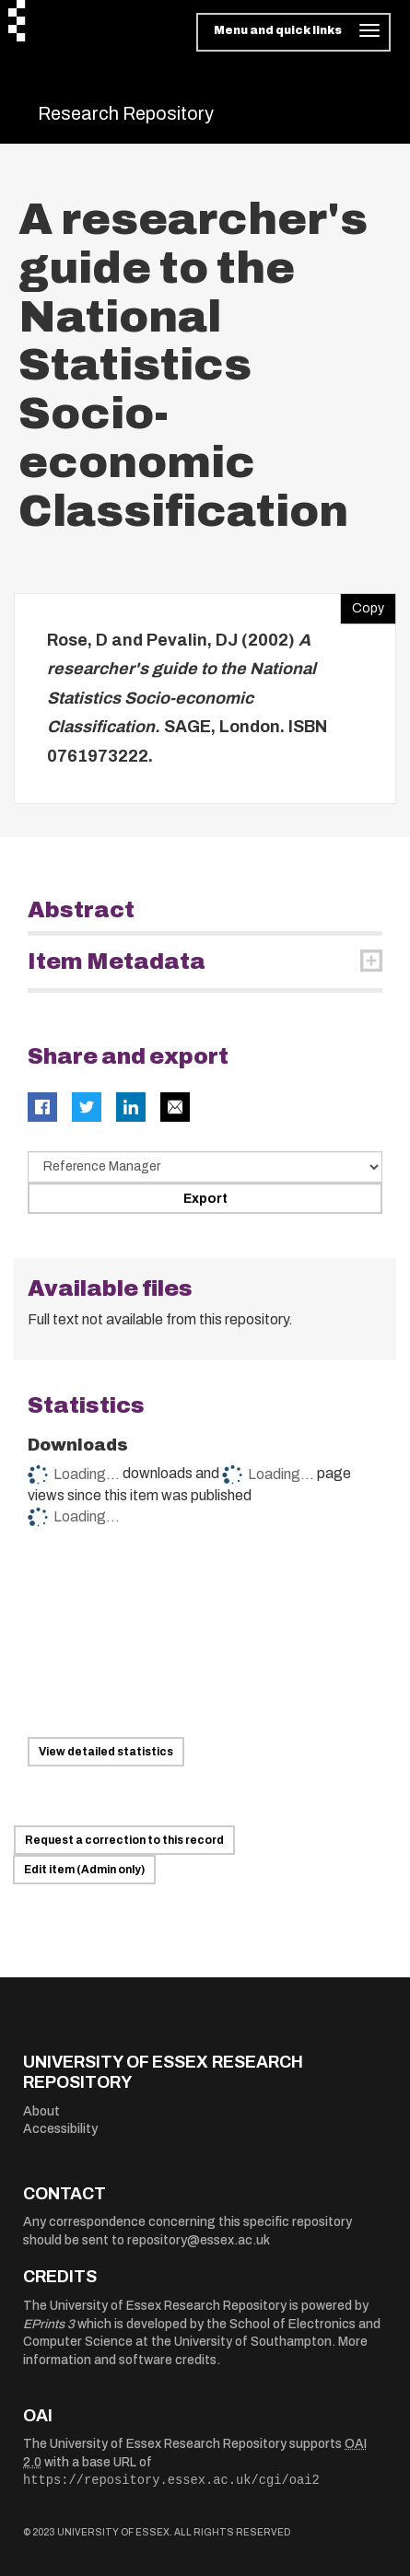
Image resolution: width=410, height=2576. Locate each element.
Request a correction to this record (124, 1840)
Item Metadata (116, 961)
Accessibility (60, 2129)
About (41, 2111)
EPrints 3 (49, 2324)
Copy (362, 604)
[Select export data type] (205, 1167)
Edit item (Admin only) (84, 1869)
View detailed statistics (106, 1751)
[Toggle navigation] (293, 32)
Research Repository (126, 113)
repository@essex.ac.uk (198, 2240)
